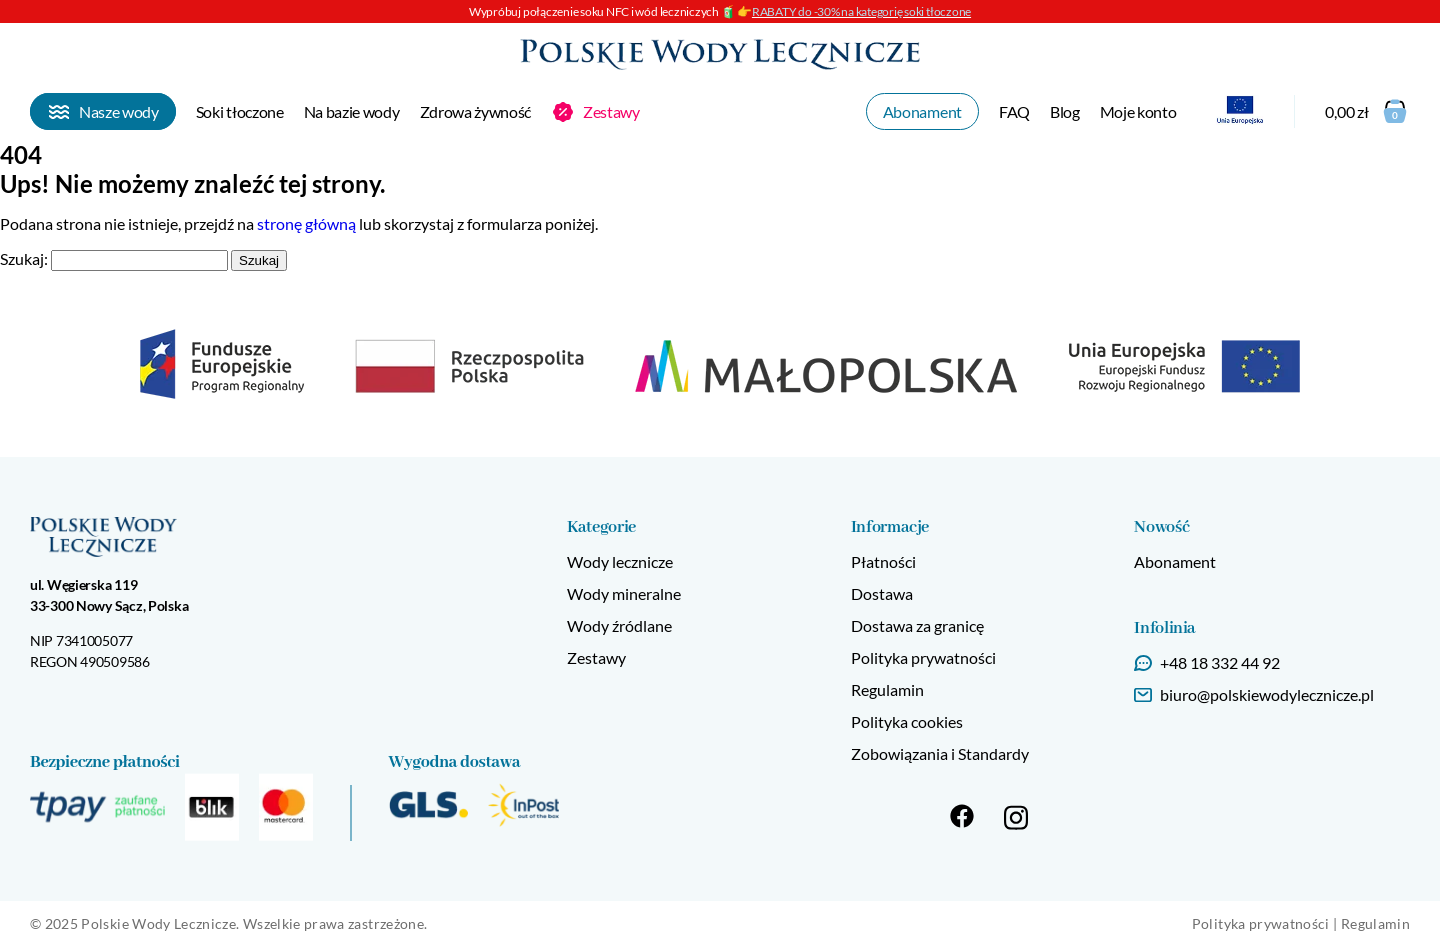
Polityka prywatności (923, 657)
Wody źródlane (619, 625)
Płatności (883, 561)
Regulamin (887, 689)
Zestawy (596, 657)
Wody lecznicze (620, 561)
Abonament (1175, 561)
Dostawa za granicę (917, 625)
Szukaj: (24, 258)
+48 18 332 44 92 (1220, 662)
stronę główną (306, 223)
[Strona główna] (720, 53)
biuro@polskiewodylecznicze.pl (1267, 694)
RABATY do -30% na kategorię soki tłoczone (861, 11)
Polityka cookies (907, 721)
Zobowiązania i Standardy (940, 753)
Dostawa (882, 593)
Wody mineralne (624, 593)
